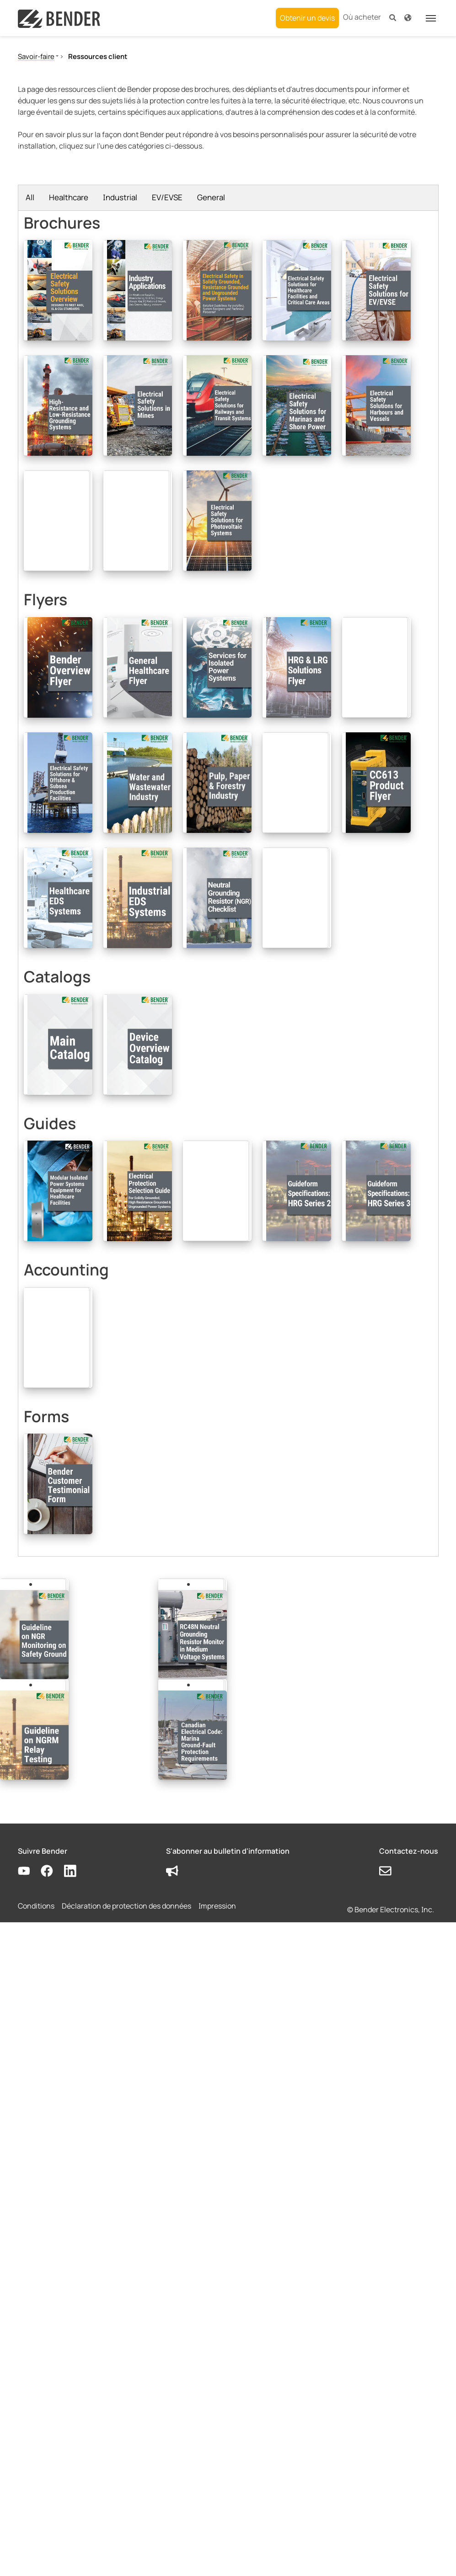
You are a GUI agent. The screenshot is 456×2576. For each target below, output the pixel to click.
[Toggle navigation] (431, 18)
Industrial (120, 197)
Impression (217, 1906)
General (211, 197)
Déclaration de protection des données (126, 1906)
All (30, 197)
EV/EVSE (167, 197)
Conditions (36, 1906)
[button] (392, 17)
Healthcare (68, 197)
